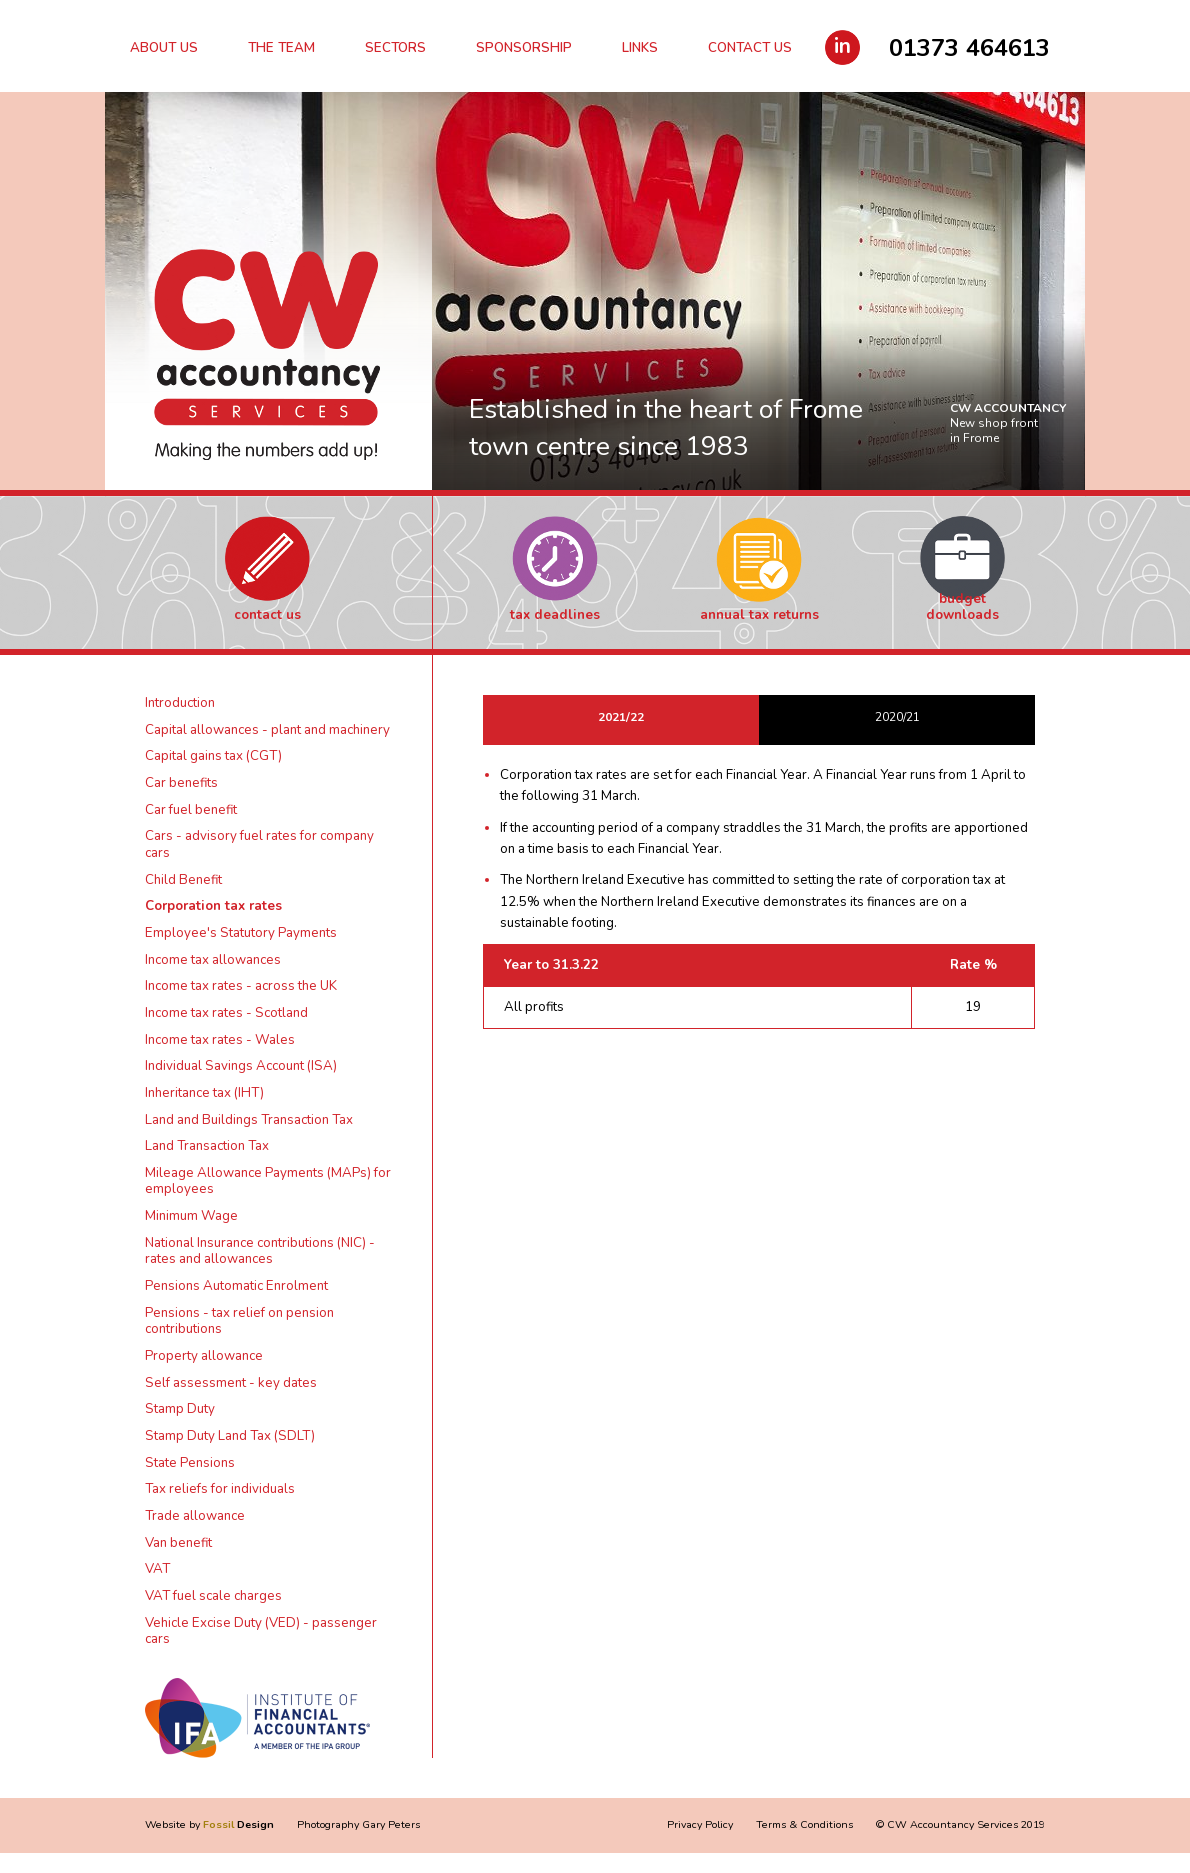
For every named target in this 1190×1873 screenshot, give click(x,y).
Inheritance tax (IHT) (204, 1093)
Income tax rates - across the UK (241, 986)
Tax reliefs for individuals (220, 1489)
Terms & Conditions (804, 1824)
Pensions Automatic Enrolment (236, 1286)
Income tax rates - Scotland (226, 1013)
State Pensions (190, 1463)
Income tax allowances (213, 960)
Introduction (180, 703)
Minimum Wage (191, 1216)
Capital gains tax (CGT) (213, 756)
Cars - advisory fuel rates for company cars (259, 844)
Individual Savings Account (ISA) (241, 1066)
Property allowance (204, 1356)
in (842, 46)
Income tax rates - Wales (220, 1040)
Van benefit (178, 1543)
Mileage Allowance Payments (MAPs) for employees (268, 1181)
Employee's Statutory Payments (241, 933)
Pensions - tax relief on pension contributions (239, 1321)
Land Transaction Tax (207, 1146)
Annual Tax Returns (759, 615)
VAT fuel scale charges (213, 1596)
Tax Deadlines (555, 615)
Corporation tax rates (213, 906)
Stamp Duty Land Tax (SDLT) (230, 1436)
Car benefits (181, 783)
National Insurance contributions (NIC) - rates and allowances (260, 1251)
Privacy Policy (700, 1824)
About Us (164, 48)
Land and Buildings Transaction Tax (249, 1120)
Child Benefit (183, 880)
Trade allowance (195, 1516)
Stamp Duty (180, 1409)
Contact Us (750, 48)
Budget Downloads (962, 607)
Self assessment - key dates (231, 1383)
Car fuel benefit (191, 810)
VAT (157, 1569)
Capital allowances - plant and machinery (267, 730)
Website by (209, 1824)
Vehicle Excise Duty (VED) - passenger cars (261, 1631)
